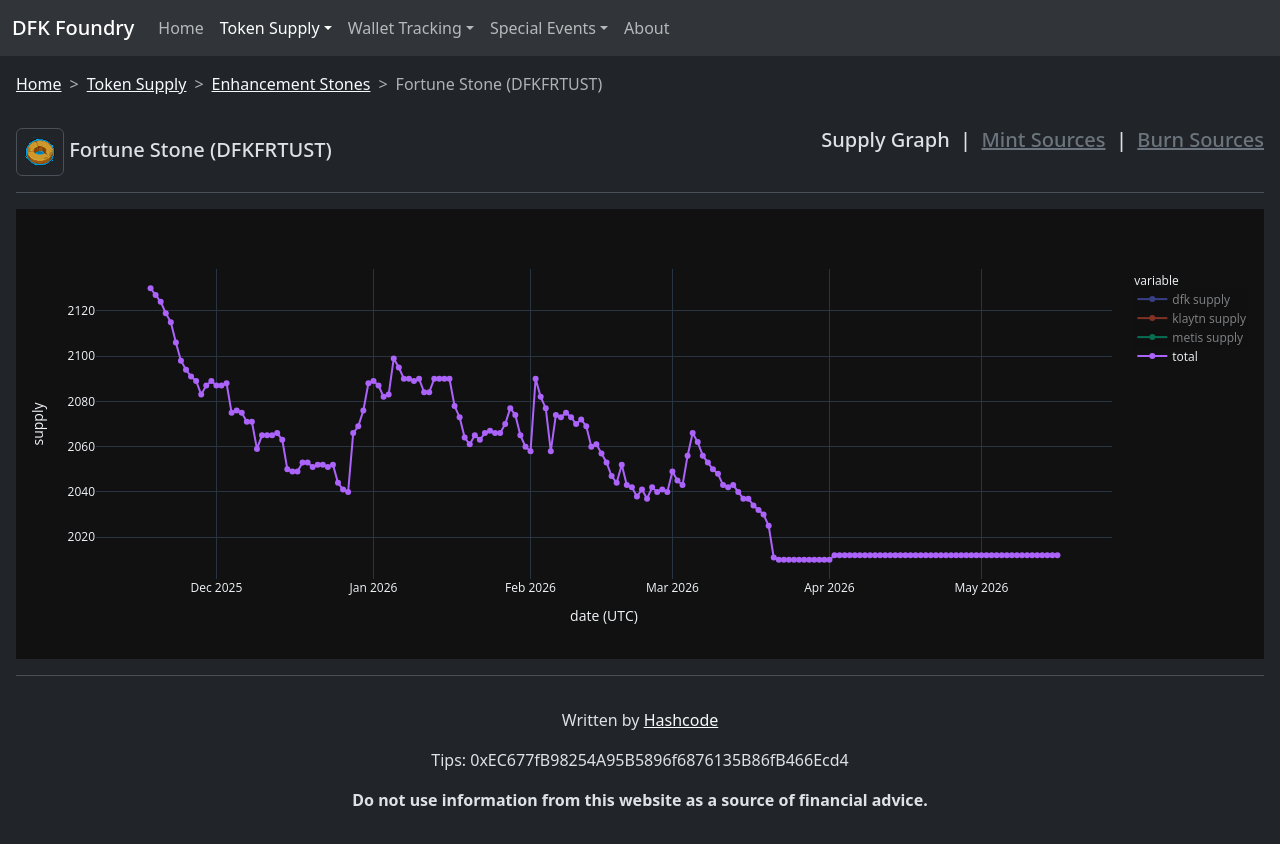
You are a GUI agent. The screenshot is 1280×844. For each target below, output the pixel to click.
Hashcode (681, 720)
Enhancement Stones (291, 84)
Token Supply (270, 28)
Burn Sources (1200, 139)
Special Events (543, 28)
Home (181, 28)
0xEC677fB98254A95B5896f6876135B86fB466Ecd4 (659, 760)
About (646, 28)
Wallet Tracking (405, 28)
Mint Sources (1044, 139)
